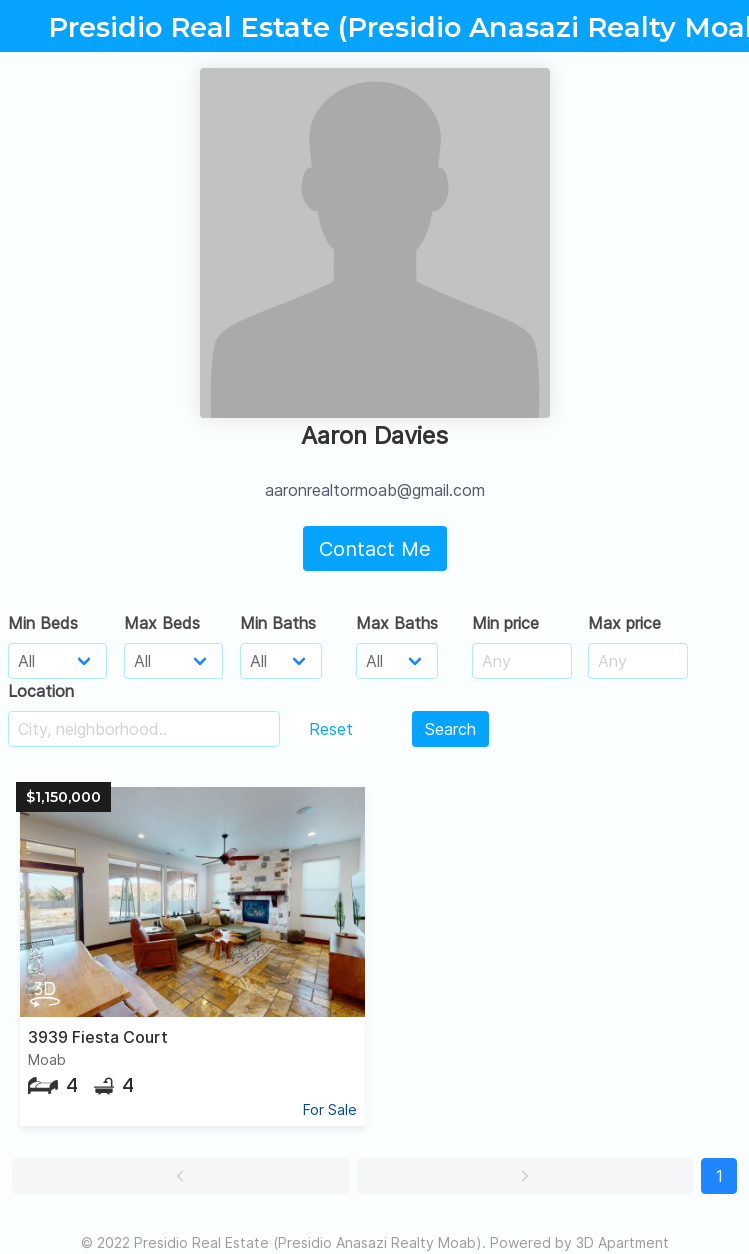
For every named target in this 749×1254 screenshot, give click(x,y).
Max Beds (162, 623)
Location (41, 691)
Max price (624, 623)
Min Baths (278, 623)
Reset (331, 729)
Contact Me (375, 549)
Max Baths (397, 623)
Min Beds (43, 623)
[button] (180, 1176)
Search (450, 729)
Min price (505, 623)
